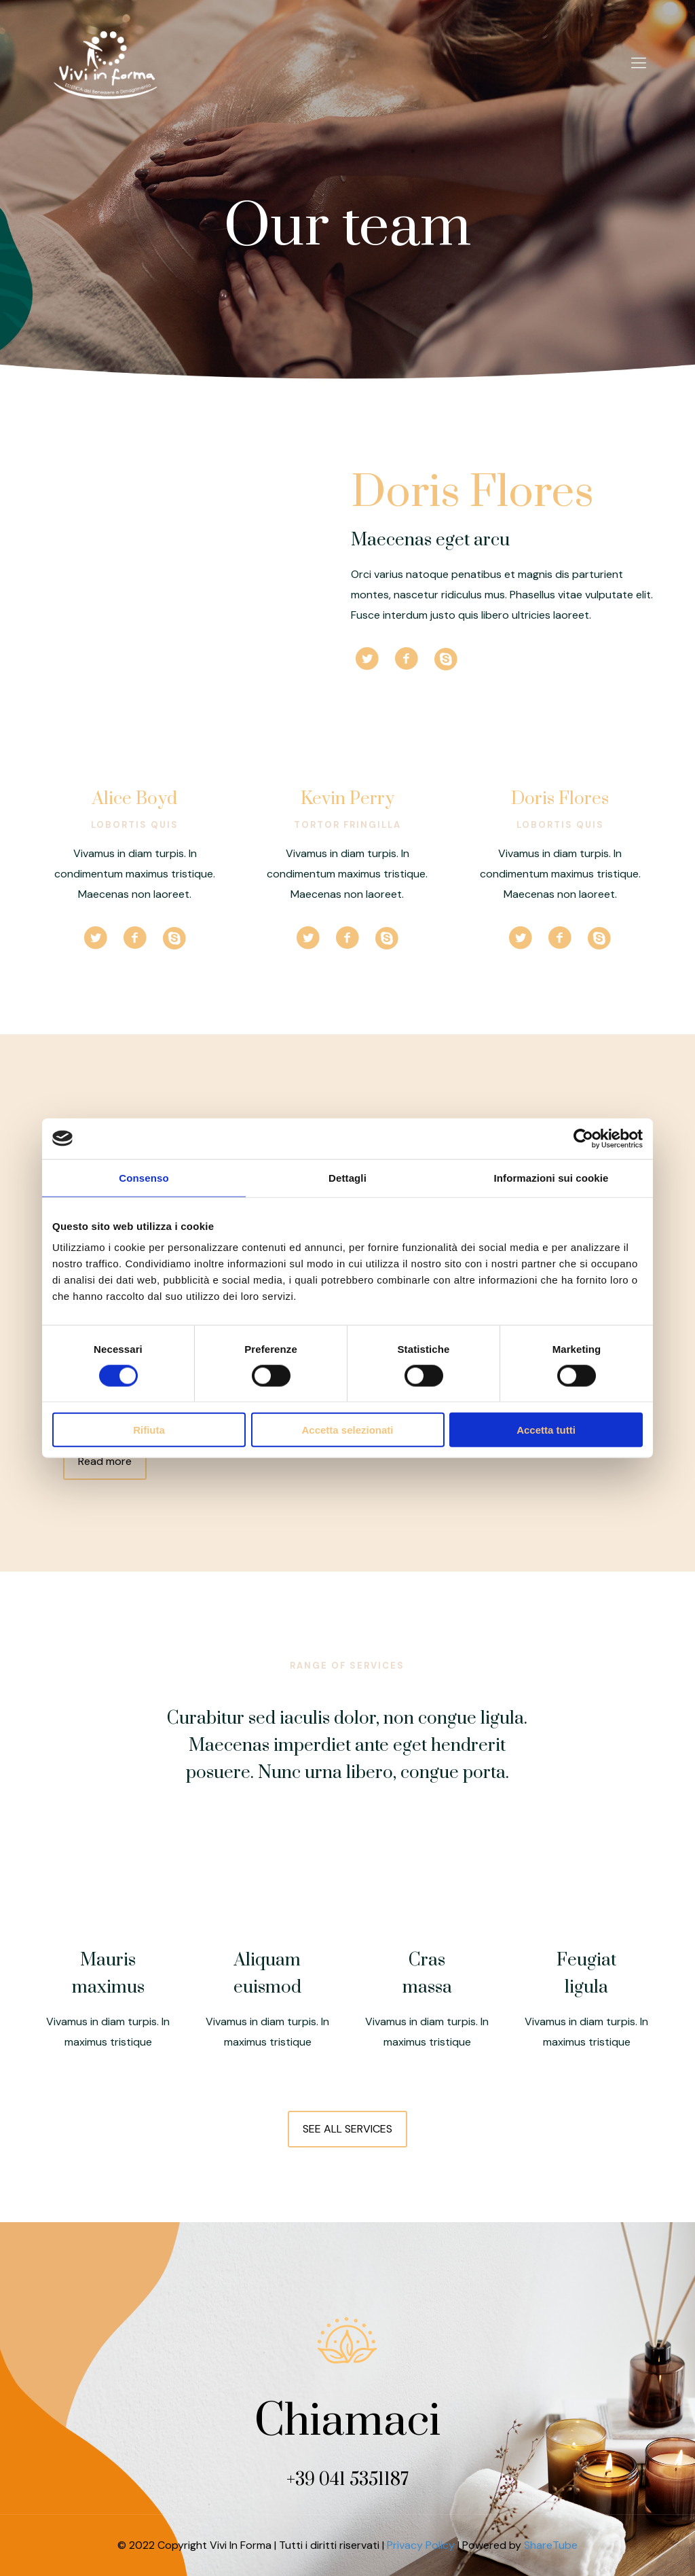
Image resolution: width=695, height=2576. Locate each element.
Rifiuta (149, 1430)
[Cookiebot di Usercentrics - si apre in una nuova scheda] (583, 1138)
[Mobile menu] (638, 63)
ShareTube (551, 2545)
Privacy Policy (421, 2545)
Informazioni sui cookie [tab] (551, 1177)
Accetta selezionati (347, 1430)
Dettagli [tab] (347, 1177)
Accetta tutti (546, 1430)
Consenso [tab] (143, 1177)
